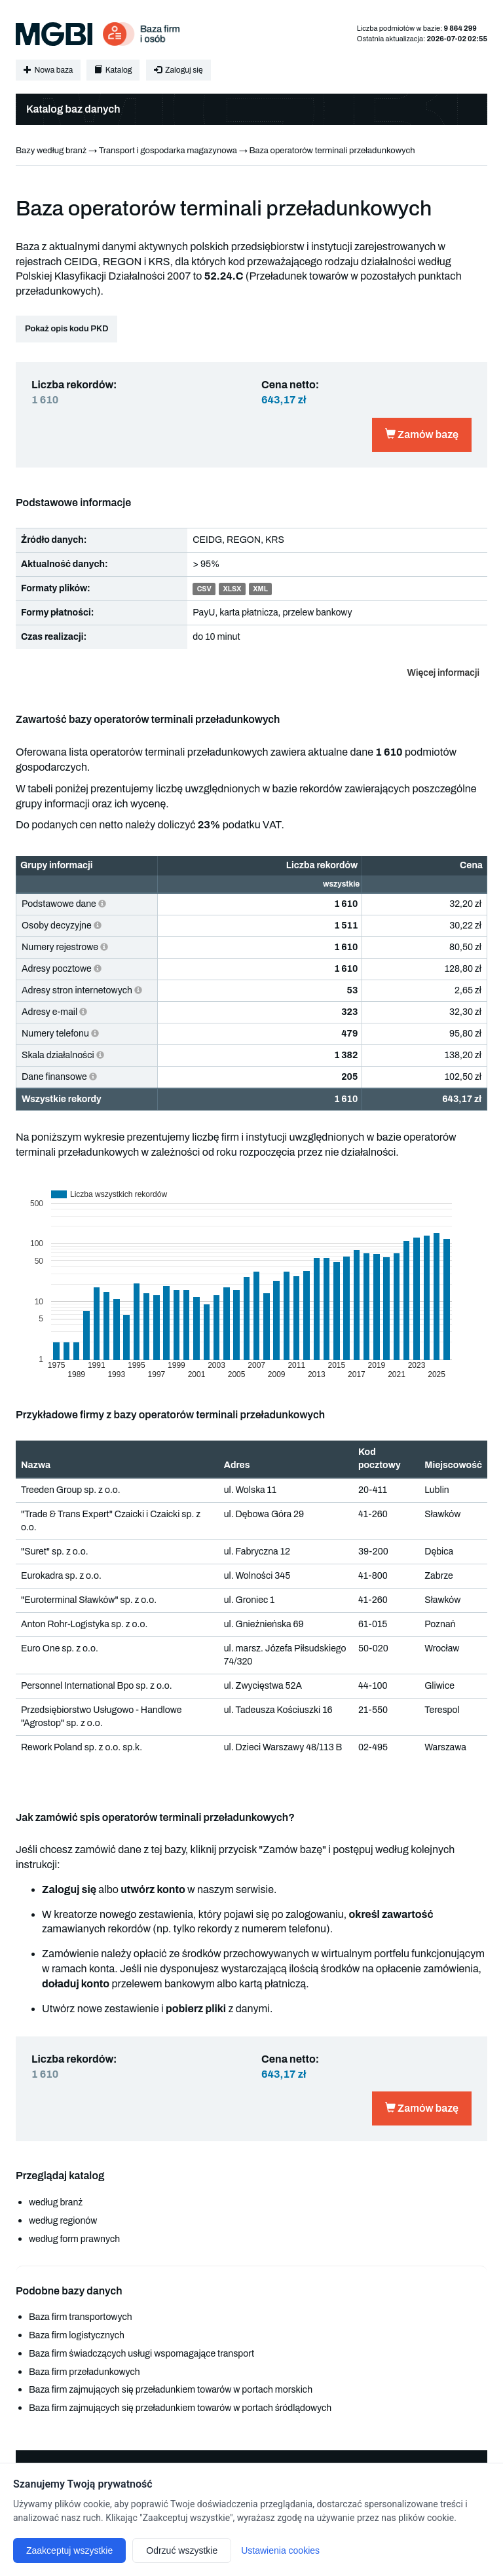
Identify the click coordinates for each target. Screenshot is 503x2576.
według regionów (63, 2221)
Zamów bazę (421, 434)
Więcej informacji (443, 673)
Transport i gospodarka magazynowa (168, 150)
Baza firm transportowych (80, 2317)
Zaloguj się (178, 70)
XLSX (232, 589)
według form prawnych (74, 2239)
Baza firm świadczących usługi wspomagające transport (141, 2354)
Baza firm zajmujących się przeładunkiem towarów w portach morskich (170, 2390)
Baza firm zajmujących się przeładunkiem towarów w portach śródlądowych (180, 2408)
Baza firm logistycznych (76, 2335)
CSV (204, 589)
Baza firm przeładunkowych (84, 2372)
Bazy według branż (51, 150)
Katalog (113, 70)
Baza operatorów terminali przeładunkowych (332, 150)
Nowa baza (48, 70)
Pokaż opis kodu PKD (66, 328)
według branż (56, 2202)
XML (260, 589)
